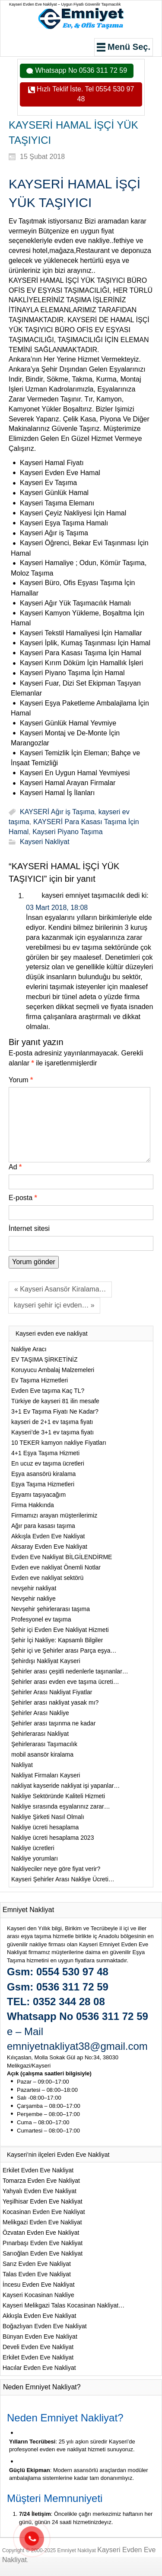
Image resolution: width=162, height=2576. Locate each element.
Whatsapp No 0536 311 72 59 (80, 70)
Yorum (21, 1080)
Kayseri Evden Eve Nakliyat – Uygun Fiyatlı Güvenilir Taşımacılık (65, 4)
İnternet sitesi (29, 1228)
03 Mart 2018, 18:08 (57, 907)
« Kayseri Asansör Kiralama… (60, 1289)
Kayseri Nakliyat (45, 841)
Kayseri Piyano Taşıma (67, 831)
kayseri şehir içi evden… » (54, 1305)
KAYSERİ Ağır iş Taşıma (57, 812)
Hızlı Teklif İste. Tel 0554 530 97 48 (84, 94)
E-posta (23, 1197)
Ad (15, 1167)
